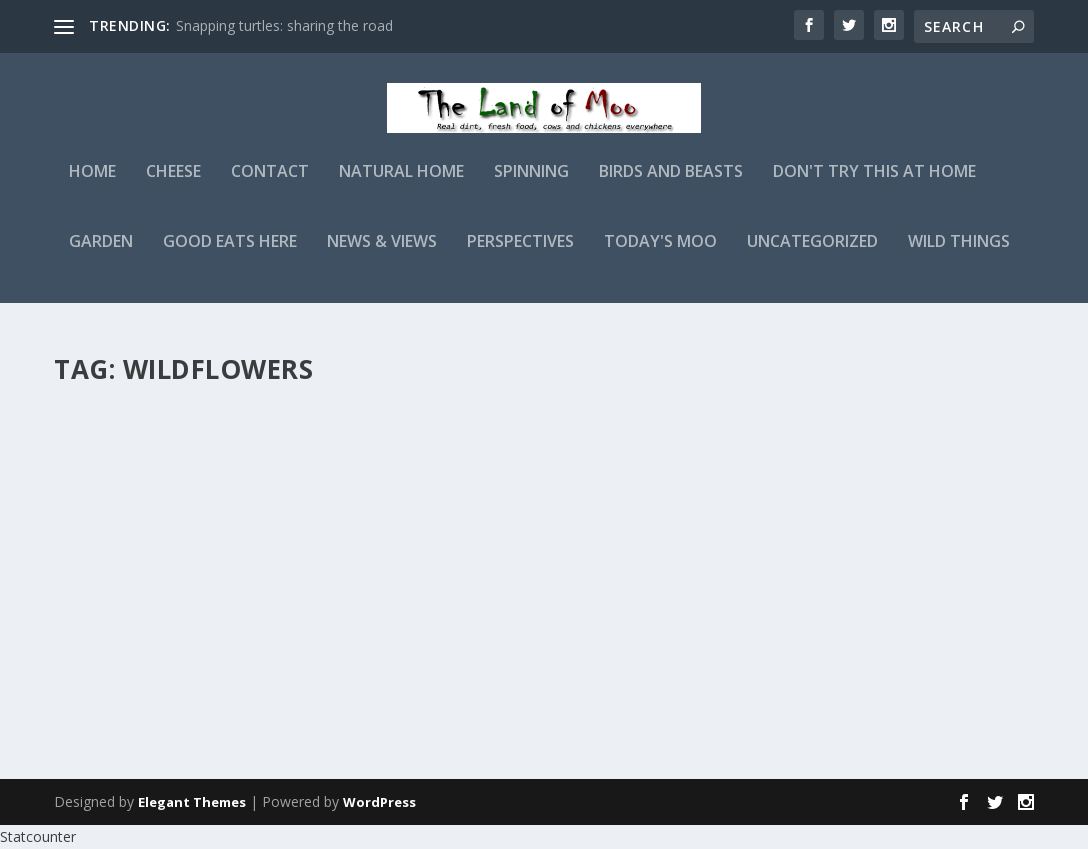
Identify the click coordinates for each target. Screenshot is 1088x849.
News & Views (382, 256)
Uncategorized (812, 256)
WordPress (379, 803)
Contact (270, 186)
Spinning (531, 186)
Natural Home (401, 186)
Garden (101, 256)
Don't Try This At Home (874, 186)
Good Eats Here (230, 256)
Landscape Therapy (537, 428)
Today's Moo (660, 256)
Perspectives (520, 256)
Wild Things (959, 256)
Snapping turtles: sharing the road (284, 25)
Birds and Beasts (671, 186)
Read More (126, 675)
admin (109, 480)
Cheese (173, 186)
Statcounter (38, 837)
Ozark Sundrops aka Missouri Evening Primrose (217, 438)
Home (92, 186)
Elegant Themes (192, 803)
